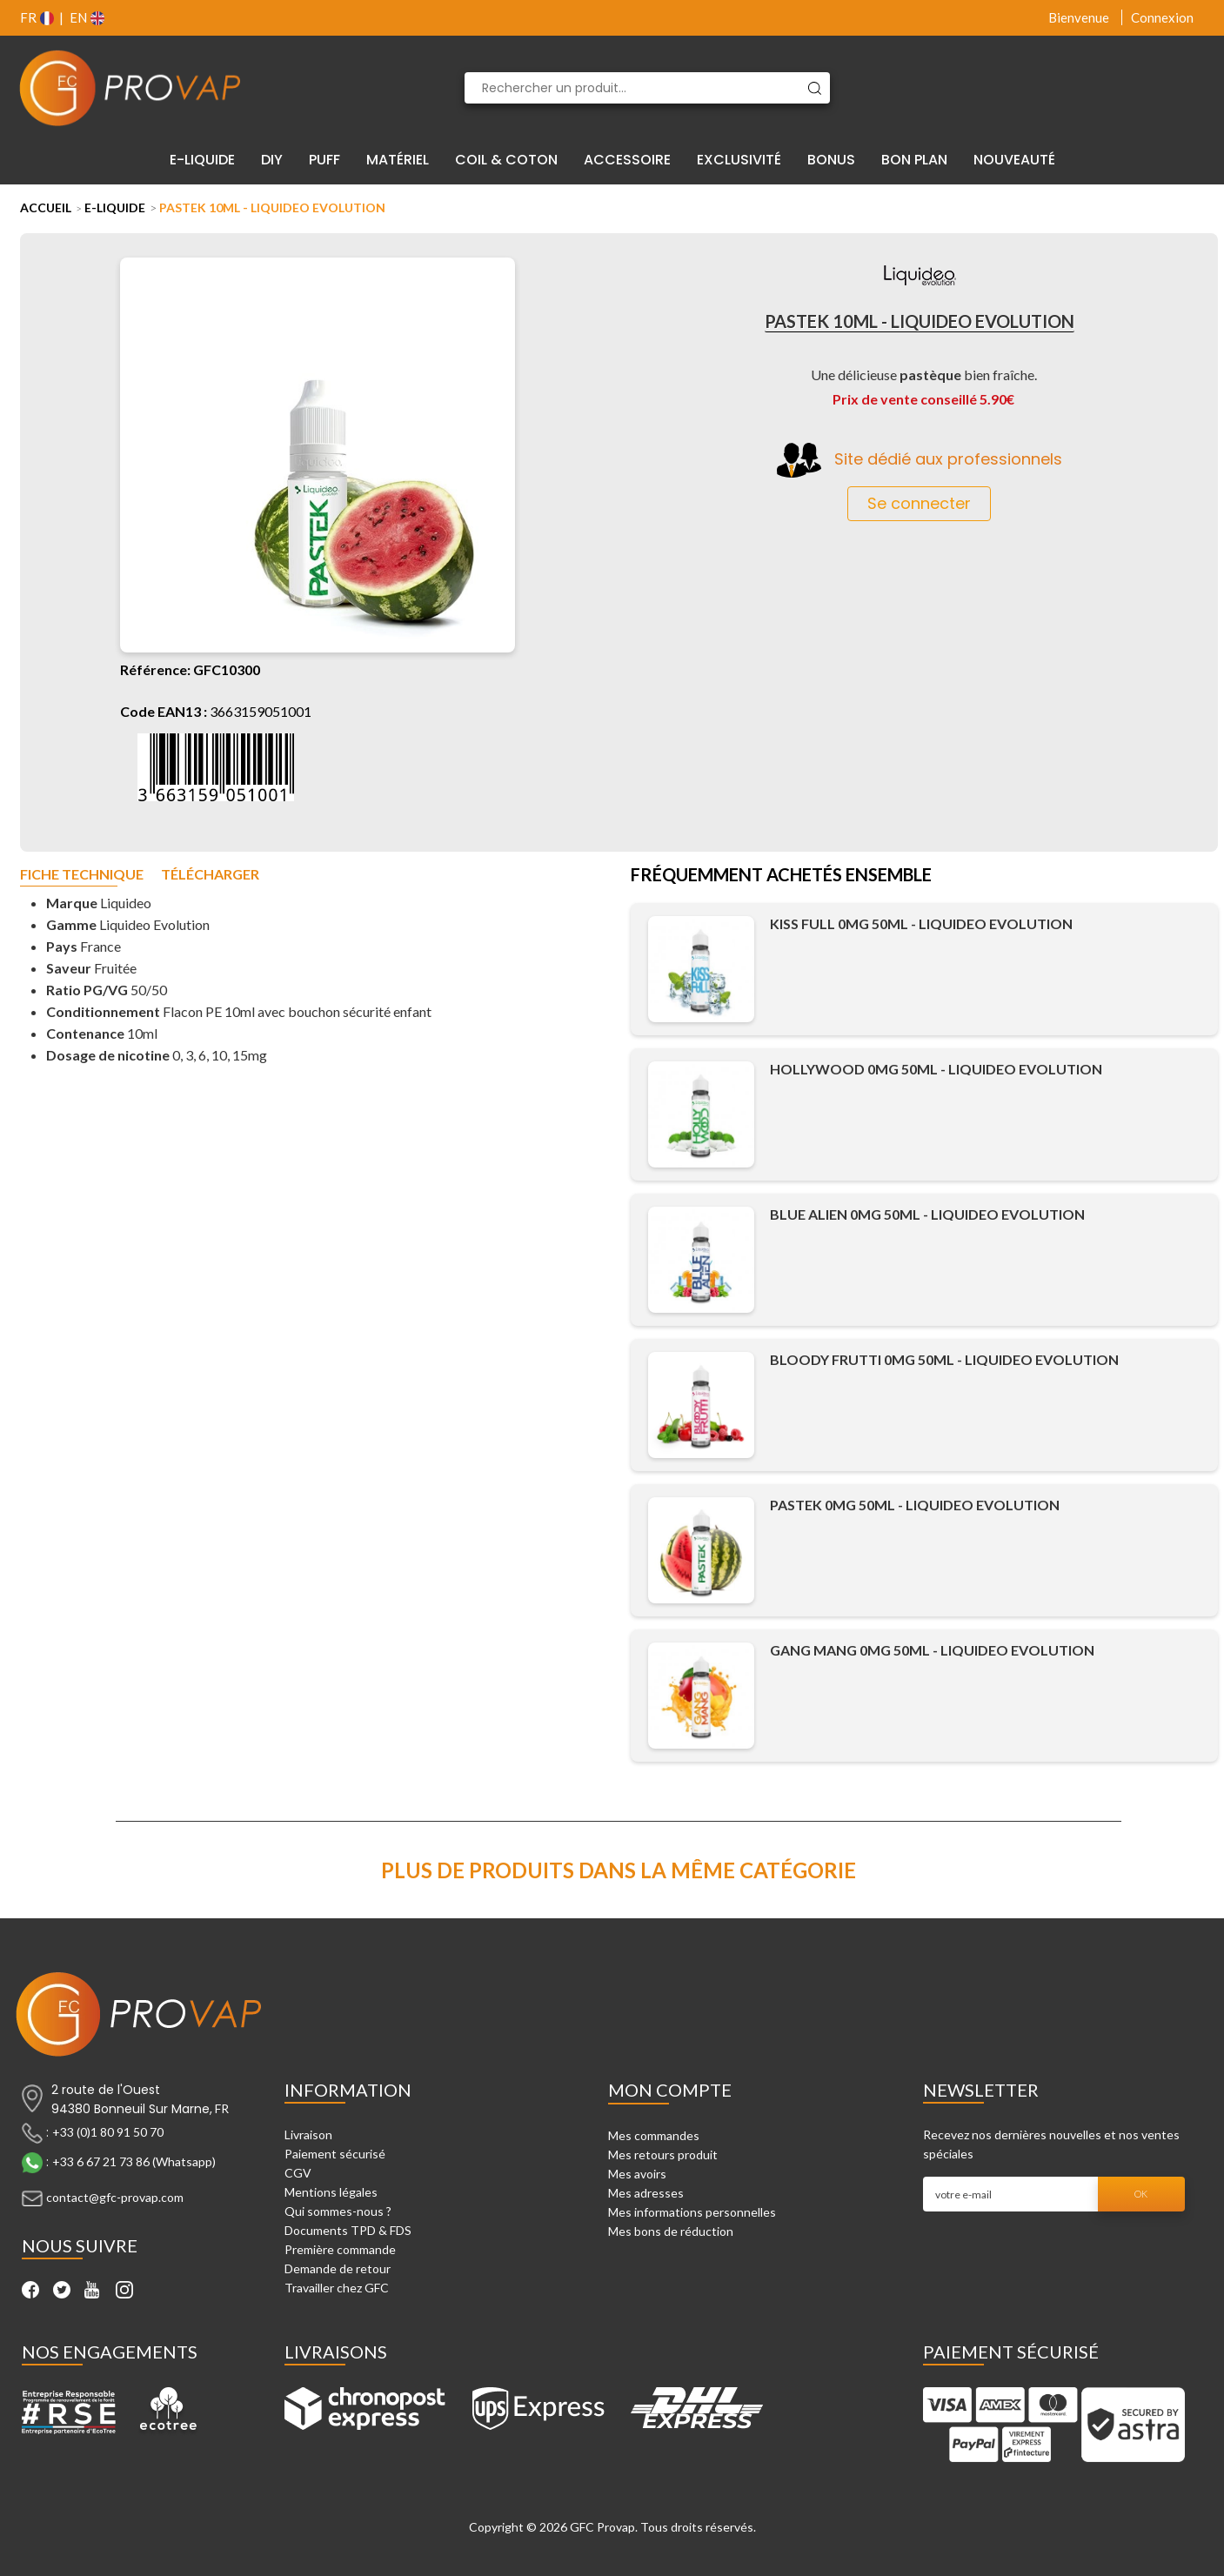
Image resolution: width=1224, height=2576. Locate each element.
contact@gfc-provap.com (115, 2197)
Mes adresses (646, 2192)
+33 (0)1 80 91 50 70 (108, 2131)
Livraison (308, 2134)
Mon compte (670, 2089)
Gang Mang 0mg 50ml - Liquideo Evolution (932, 1650)
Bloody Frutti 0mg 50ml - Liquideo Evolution (944, 1359)
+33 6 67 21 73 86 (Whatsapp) (134, 2161)
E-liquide (114, 207)
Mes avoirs (637, 2173)
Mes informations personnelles (692, 2212)
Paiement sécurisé (334, 2153)
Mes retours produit (663, 2154)
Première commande (340, 2249)
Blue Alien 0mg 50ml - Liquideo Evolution (927, 1214)
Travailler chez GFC (336, 2287)
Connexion (1162, 17)
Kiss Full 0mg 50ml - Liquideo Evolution (921, 923)
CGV (297, 2172)
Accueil (45, 207)
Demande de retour (337, 2268)
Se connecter (919, 503)
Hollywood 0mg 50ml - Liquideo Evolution (936, 1069)
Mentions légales (331, 2192)
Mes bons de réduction (670, 2231)
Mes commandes (653, 2135)
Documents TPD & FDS (347, 2230)
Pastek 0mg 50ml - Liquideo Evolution (915, 1504)
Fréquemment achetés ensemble (781, 876)
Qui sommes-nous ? (337, 2211)
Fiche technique (82, 874)
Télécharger (210, 874)
